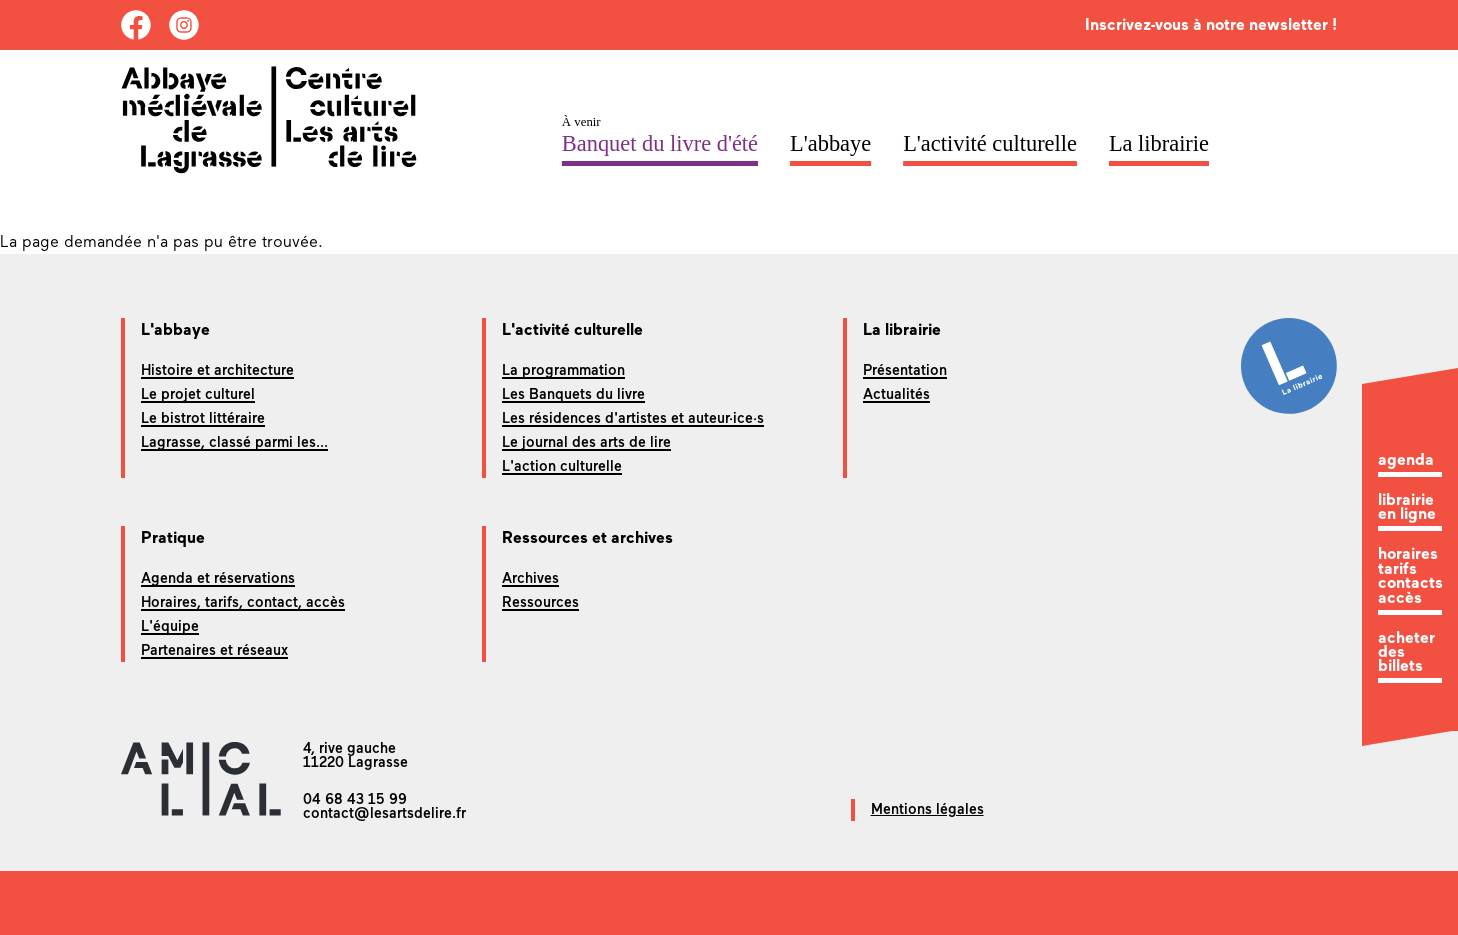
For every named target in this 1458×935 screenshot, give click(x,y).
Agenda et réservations (218, 578)
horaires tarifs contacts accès (1410, 576)
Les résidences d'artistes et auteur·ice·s (633, 418)
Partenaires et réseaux (214, 650)
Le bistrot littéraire (203, 418)
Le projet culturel (198, 394)
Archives (530, 578)
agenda (1406, 460)
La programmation (563, 370)
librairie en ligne (1407, 507)
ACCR (1271, 143)
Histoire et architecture (217, 370)
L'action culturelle (562, 466)
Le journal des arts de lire (586, 442)
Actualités (896, 394)
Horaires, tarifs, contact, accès (243, 602)
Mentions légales (927, 809)
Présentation (905, 370)
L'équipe (170, 626)
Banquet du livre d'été (660, 143)
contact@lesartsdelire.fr (384, 813)
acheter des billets (1406, 652)
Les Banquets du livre (573, 394)
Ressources (540, 602)
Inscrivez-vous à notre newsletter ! (1211, 24)
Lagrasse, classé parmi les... (234, 442)
